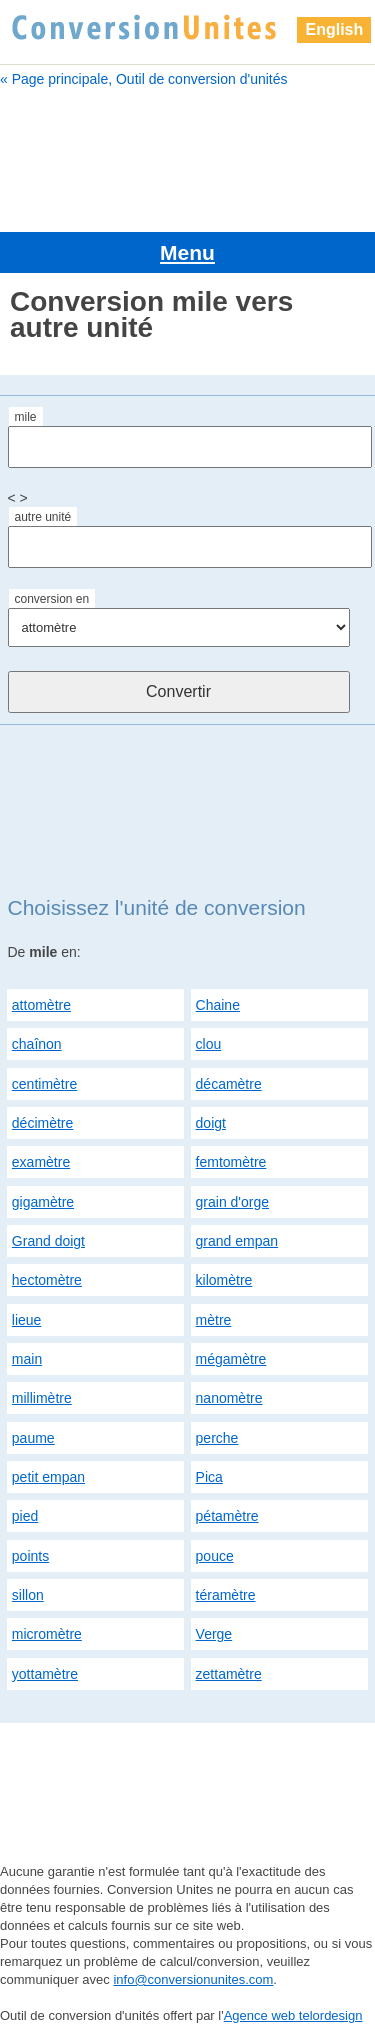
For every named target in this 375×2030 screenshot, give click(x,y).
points (30, 1556)
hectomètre (47, 1280)
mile (26, 417)
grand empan (237, 1241)
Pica (209, 1477)
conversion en (52, 599)
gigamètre (43, 1202)
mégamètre (231, 1359)
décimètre (42, 1123)
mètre (214, 1320)
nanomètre (229, 1398)
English (334, 29)
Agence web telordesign (293, 2015)
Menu (187, 252)
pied (25, 1516)
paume (33, 1438)
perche (217, 1438)
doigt (211, 1123)
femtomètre (231, 1162)
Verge (214, 1634)
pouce (215, 1556)
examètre (41, 1162)
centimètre (44, 1084)
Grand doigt (48, 1241)
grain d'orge (233, 1202)
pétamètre (227, 1516)
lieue (27, 1320)
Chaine (218, 1005)
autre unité (43, 517)
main (27, 1359)
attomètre (41, 1005)
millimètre (42, 1398)
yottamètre (45, 1674)
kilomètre (224, 1280)
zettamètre (229, 1674)
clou (209, 1044)
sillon (28, 1595)
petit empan (48, 1477)
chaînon (37, 1044)
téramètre (226, 1595)
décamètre (229, 1084)
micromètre (47, 1634)
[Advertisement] (187, 157)
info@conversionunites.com (193, 1979)
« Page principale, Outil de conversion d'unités (144, 79)
